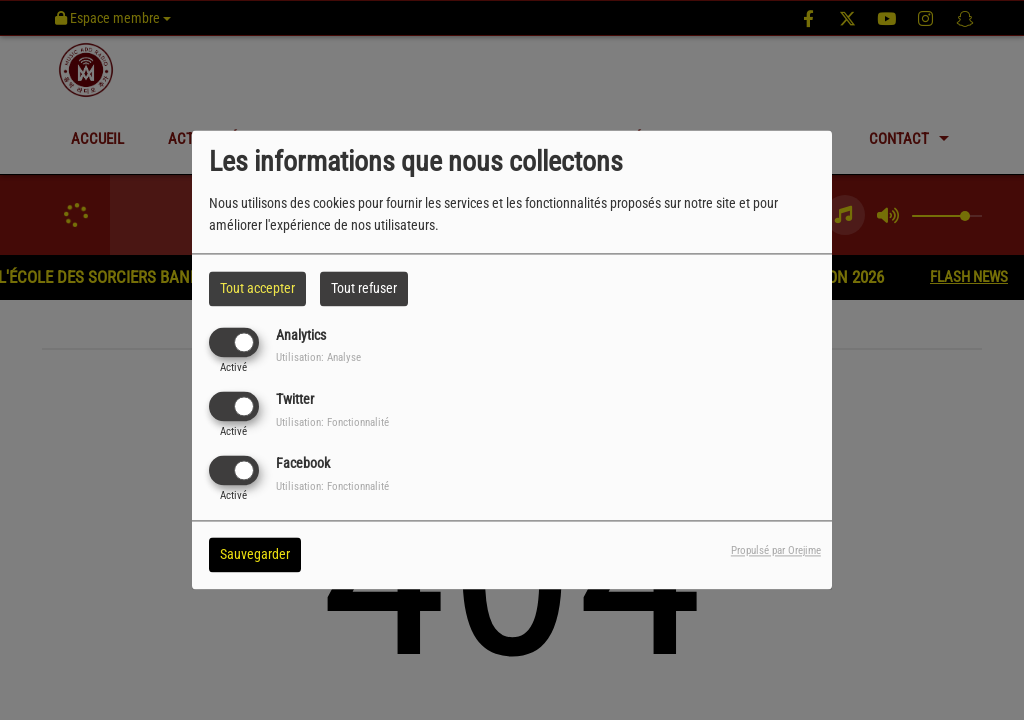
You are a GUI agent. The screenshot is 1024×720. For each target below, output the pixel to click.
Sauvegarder (255, 555)
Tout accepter (257, 288)
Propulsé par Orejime (776, 551)
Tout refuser (364, 288)
